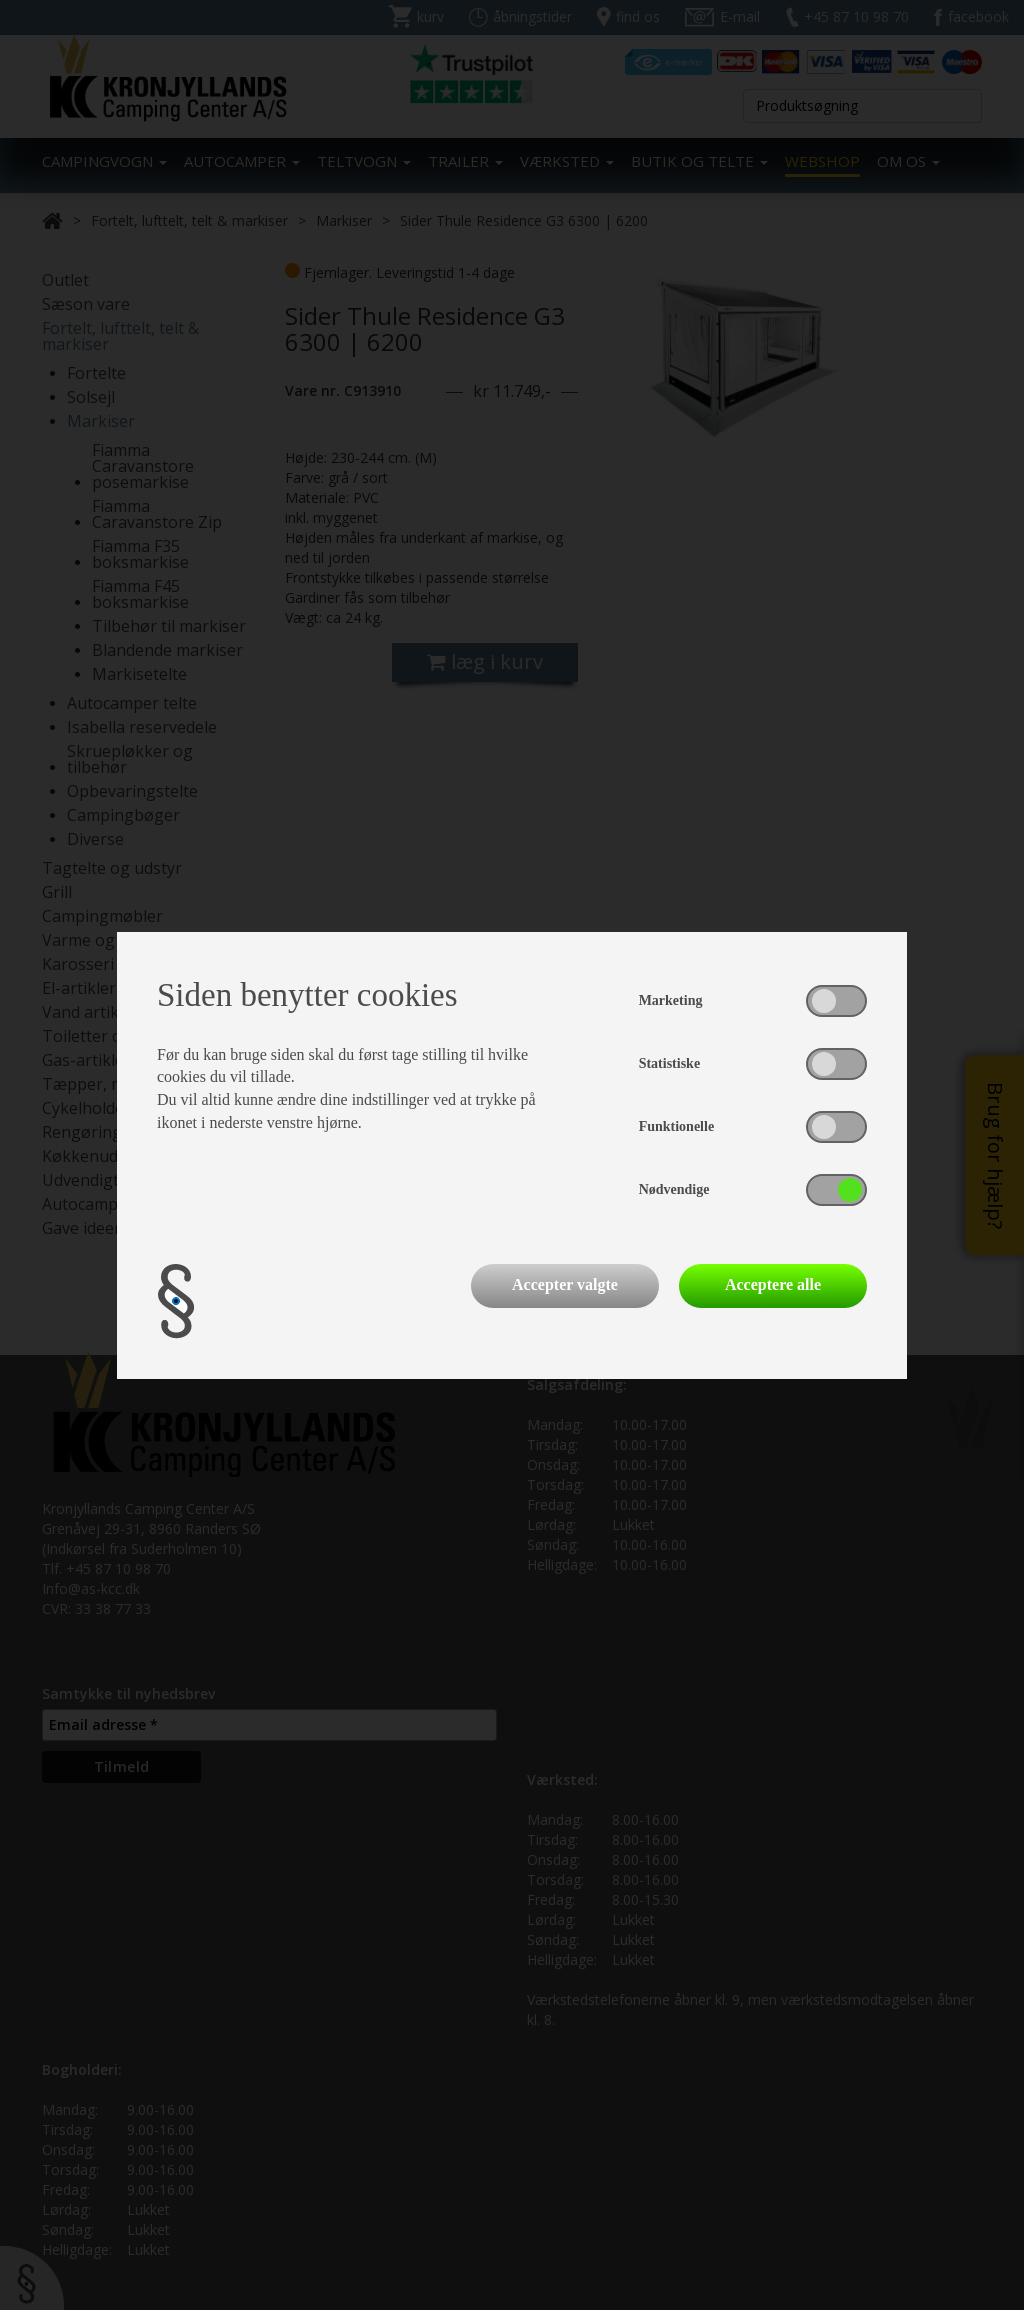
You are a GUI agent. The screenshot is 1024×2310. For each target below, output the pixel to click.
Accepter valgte (565, 1284)
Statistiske (669, 1063)
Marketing (671, 1000)
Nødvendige (674, 1189)
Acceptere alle (773, 1284)
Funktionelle (676, 1126)
